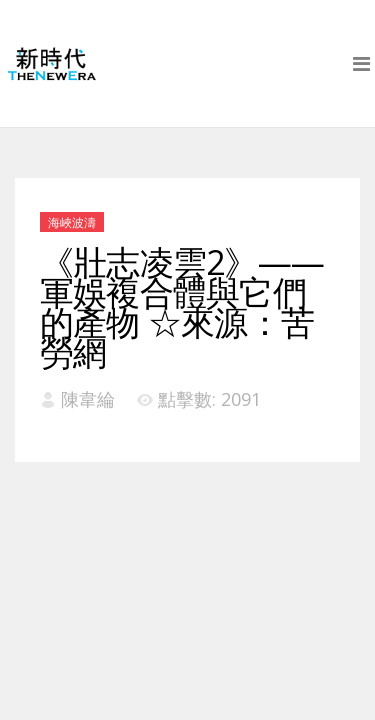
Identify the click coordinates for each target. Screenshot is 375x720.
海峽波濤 (72, 222)
